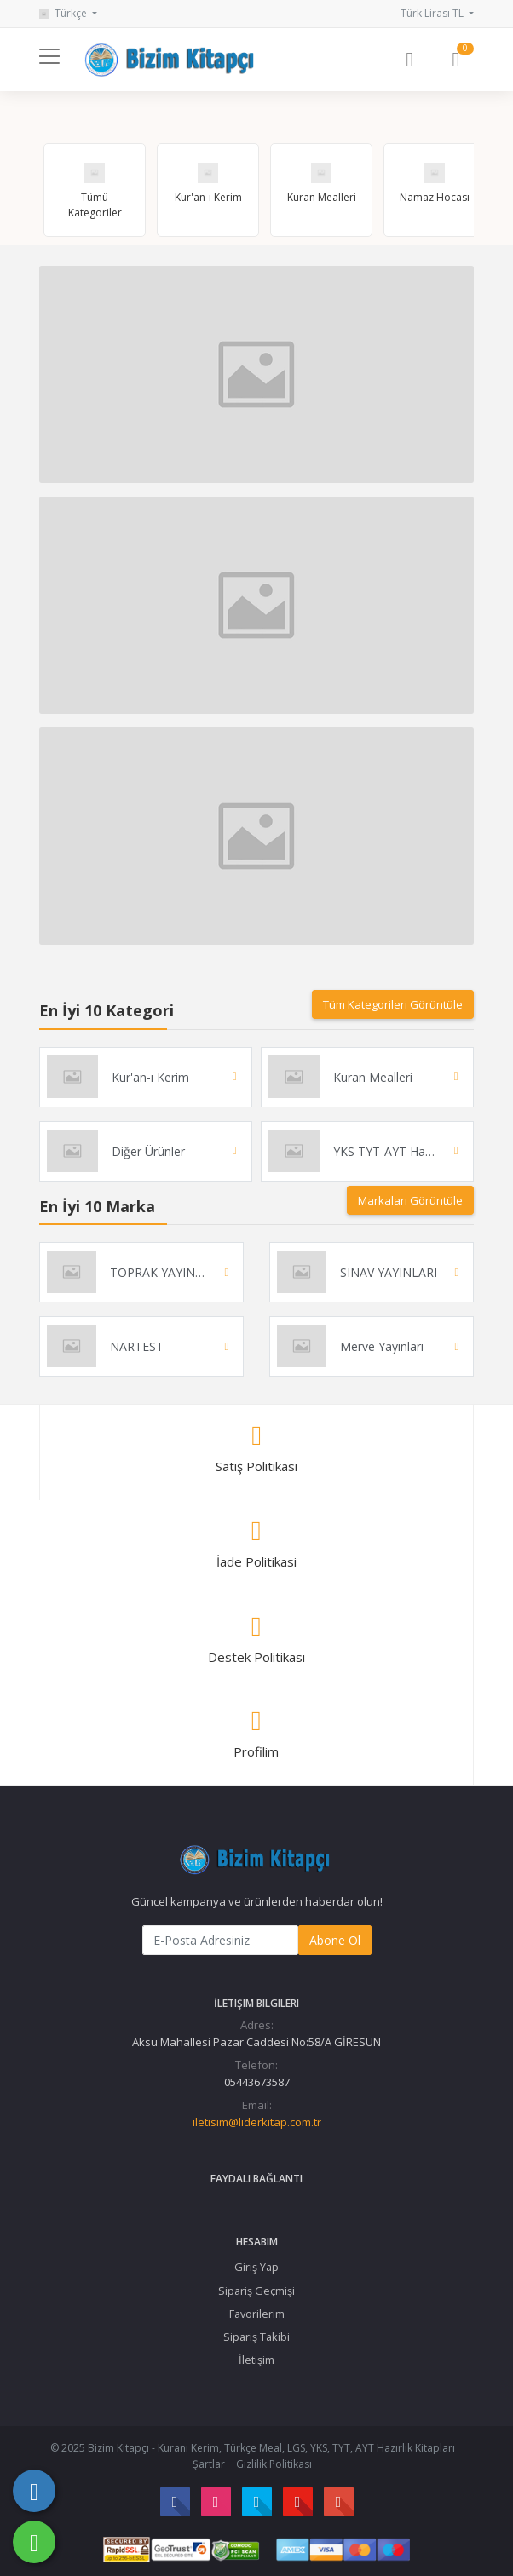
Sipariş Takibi (256, 2336)
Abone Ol (334, 1940)
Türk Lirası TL (433, 13)
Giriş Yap (256, 2266)
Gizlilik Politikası (274, 2464)
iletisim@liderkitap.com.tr (257, 2122)
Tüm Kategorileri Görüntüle (393, 1004)
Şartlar (209, 2464)
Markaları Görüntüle (410, 1200)
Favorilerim (257, 2313)
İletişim (256, 2359)
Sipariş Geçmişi (256, 2290)
